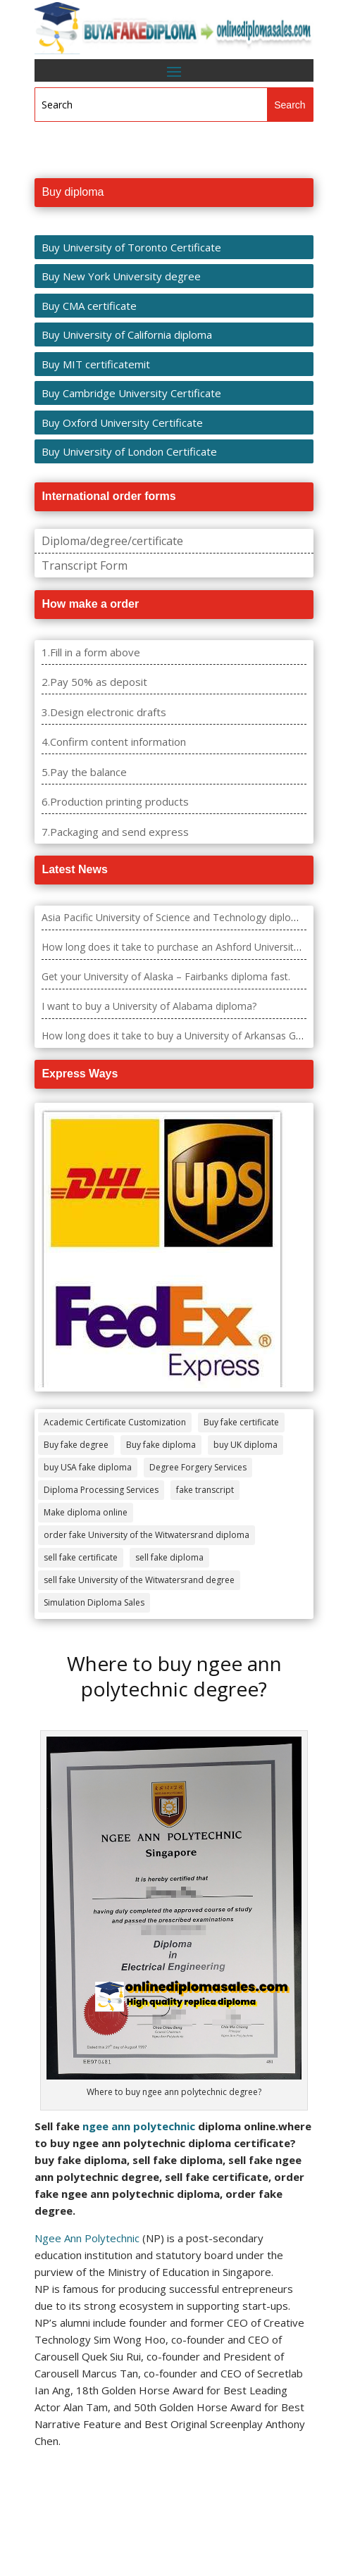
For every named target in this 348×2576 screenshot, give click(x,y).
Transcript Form (85, 565)
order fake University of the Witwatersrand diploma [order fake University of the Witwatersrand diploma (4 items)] (146, 1535)
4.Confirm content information (114, 741)
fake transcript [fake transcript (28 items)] (205, 1490)
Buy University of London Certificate (129, 451)
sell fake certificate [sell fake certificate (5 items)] (81, 1557)
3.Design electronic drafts (104, 712)
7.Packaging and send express (115, 832)
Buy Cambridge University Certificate (131, 393)
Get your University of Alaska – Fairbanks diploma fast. (166, 976)
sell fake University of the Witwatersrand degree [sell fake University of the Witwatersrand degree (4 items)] (139, 1580)
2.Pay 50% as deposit (94, 682)
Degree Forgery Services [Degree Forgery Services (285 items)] (198, 1467)
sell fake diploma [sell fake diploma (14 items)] (169, 1557)
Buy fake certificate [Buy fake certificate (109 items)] (241, 1422)
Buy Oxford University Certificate (122, 422)
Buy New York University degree (121, 276)
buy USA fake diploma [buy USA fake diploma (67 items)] (88, 1467)
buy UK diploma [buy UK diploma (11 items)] (245, 1445)
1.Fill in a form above (91, 652)
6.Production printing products (115, 801)
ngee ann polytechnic (138, 2126)
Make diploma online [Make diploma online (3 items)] (86, 1512)
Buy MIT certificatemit (96, 364)
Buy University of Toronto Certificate (131, 247)
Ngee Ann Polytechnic (87, 2238)
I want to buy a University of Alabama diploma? (149, 1006)
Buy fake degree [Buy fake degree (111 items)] (76, 1445)
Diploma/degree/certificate (112, 541)
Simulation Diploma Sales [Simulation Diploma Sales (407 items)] (94, 1602)
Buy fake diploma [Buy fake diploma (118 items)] (161, 1445)
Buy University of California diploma (127, 334)
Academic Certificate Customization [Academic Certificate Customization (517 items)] (115, 1422)
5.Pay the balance (84, 772)
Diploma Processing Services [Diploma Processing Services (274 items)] (101, 1490)
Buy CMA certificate (89, 306)
